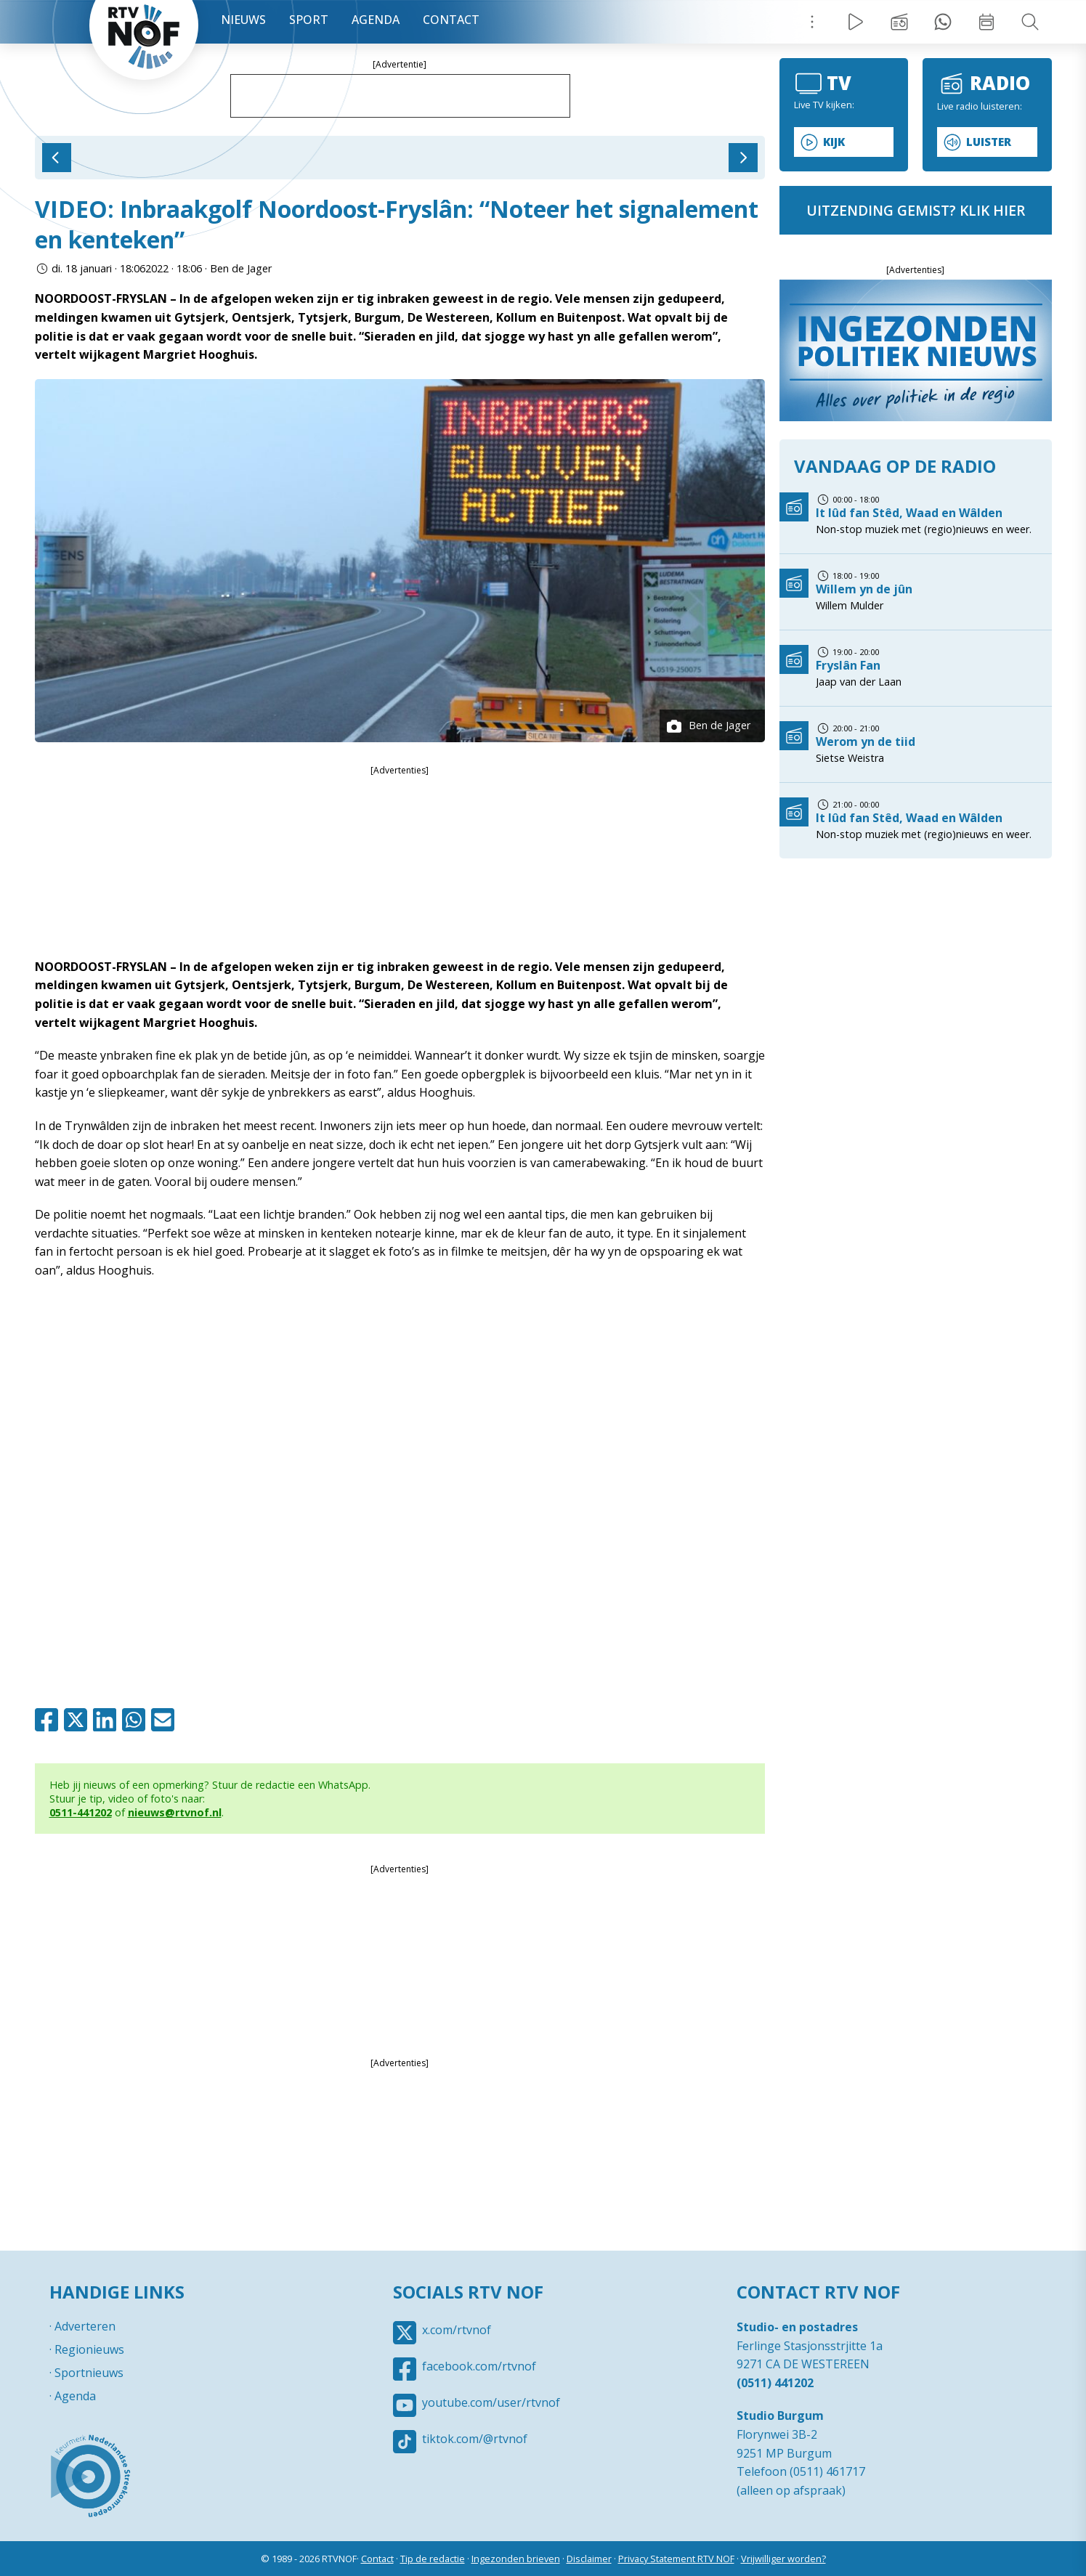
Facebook (49, 1719)
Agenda (376, 20)
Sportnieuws (88, 2373)
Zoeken (1030, 22)
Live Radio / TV (856, 22)
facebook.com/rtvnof (479, 2366)
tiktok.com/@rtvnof (474, 2439)
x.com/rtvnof (456, 2330)
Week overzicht (986, 22)
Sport (308, 20)
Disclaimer (589, 2558)
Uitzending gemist (899, 22)
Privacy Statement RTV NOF (676, 2558)
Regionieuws (89, 2349)
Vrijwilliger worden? (783, 2558)
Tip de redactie (432, 2558)
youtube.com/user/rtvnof (491, 2402)
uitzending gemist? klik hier (915, 210)
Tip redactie (943, 22)
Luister (988, 142)
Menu (812, 22)
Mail (165, 1719)
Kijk (834, 142)
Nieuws (243, 20)
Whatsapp (136, 1719)
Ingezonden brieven (515, 2558)
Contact (451, 20)
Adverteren (85, 2326)
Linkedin (107, 1719)
